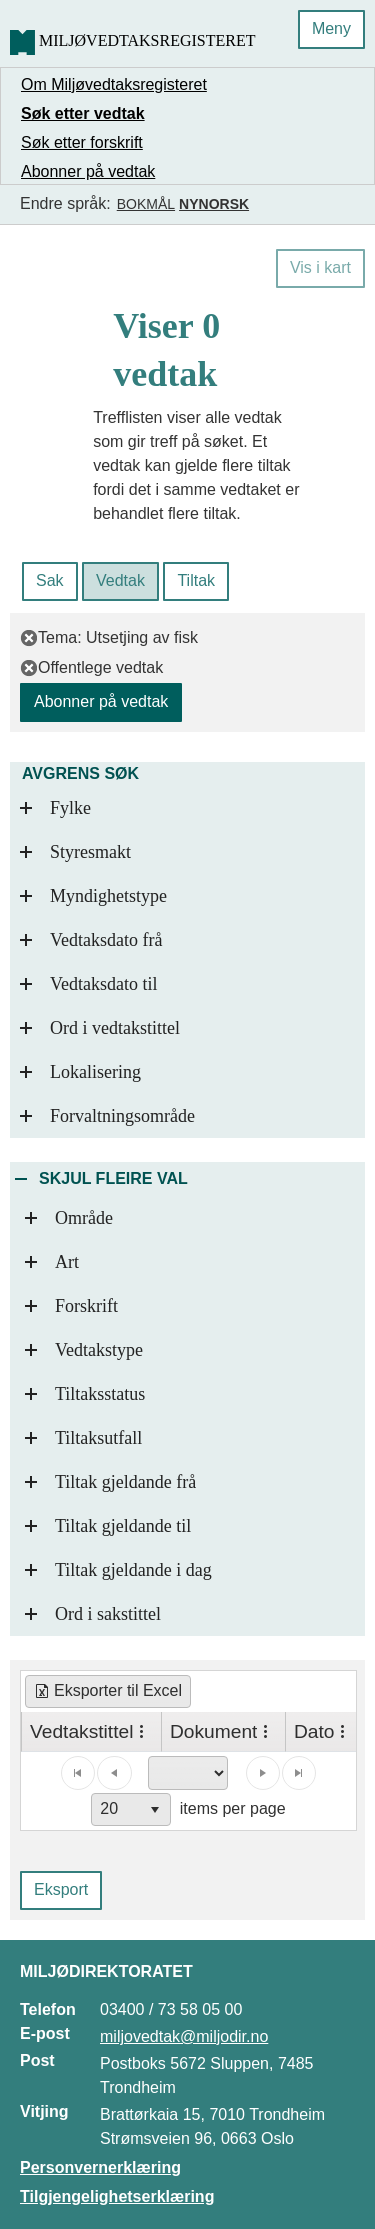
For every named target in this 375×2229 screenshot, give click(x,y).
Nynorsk (214, 204)
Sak (50, 580)
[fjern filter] (29, 637)
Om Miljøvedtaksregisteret (114, 84)
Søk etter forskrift (82, 142)
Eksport (61, 1889)
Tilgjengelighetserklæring (117, 2196)
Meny (331, 28)
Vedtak (120, 580)
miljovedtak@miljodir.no (184, 2036)
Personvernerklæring (100, 2167)
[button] (155, 1809)
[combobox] (131, 1809)
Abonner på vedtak (88, 171)
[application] (188, 1791)
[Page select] (188, 1773)
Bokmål (146, 204)
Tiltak (196, 580)
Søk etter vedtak (83, 113)
